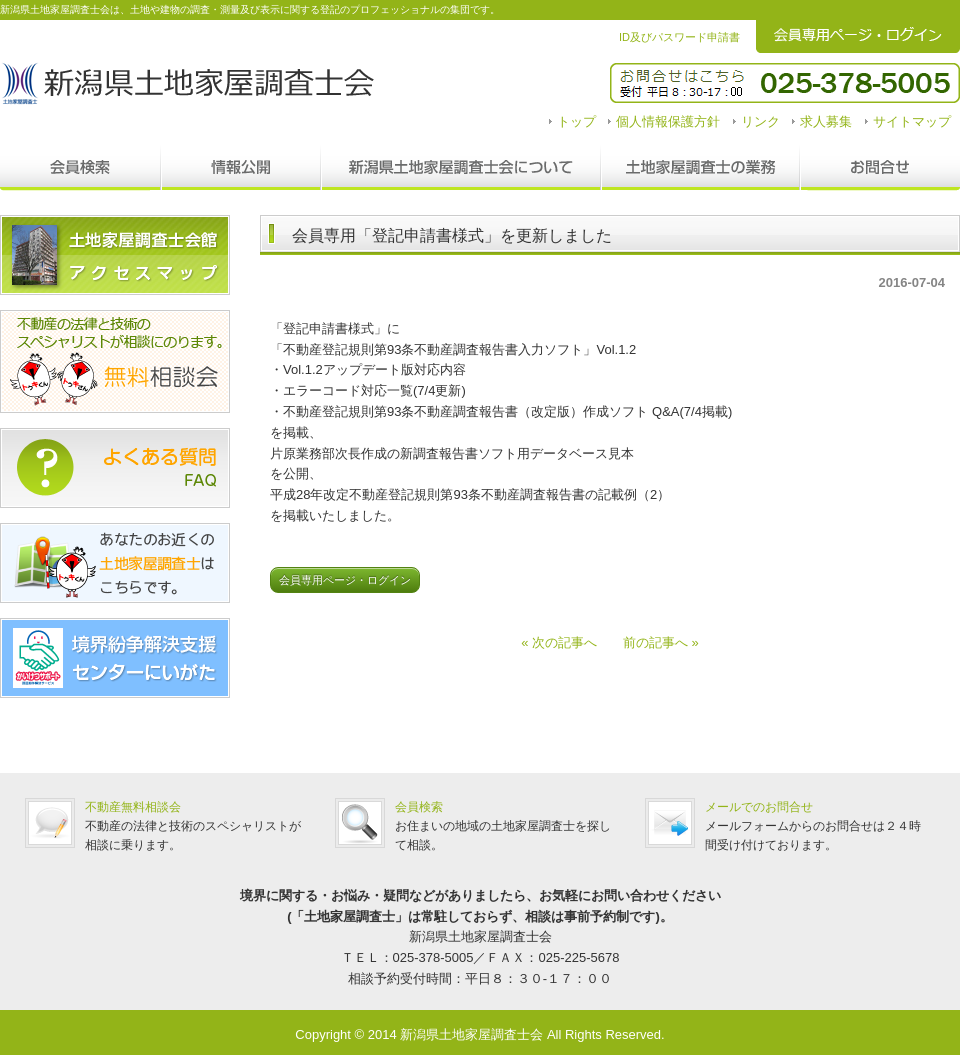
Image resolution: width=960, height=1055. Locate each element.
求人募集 (826, 121)
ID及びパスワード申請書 (679, 37)
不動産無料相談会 (133, 807)
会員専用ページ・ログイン (345, 580)
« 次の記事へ (565, 642)
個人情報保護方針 (668, 121)
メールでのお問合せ (759, 807)
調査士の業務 (700, 168)
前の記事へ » (654, 642)
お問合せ (880, 168)
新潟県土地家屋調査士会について (461, 168)
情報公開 (241, 168)
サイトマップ (912, 121)
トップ (576, 121)
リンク (760, 121)
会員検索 (80, 168)
